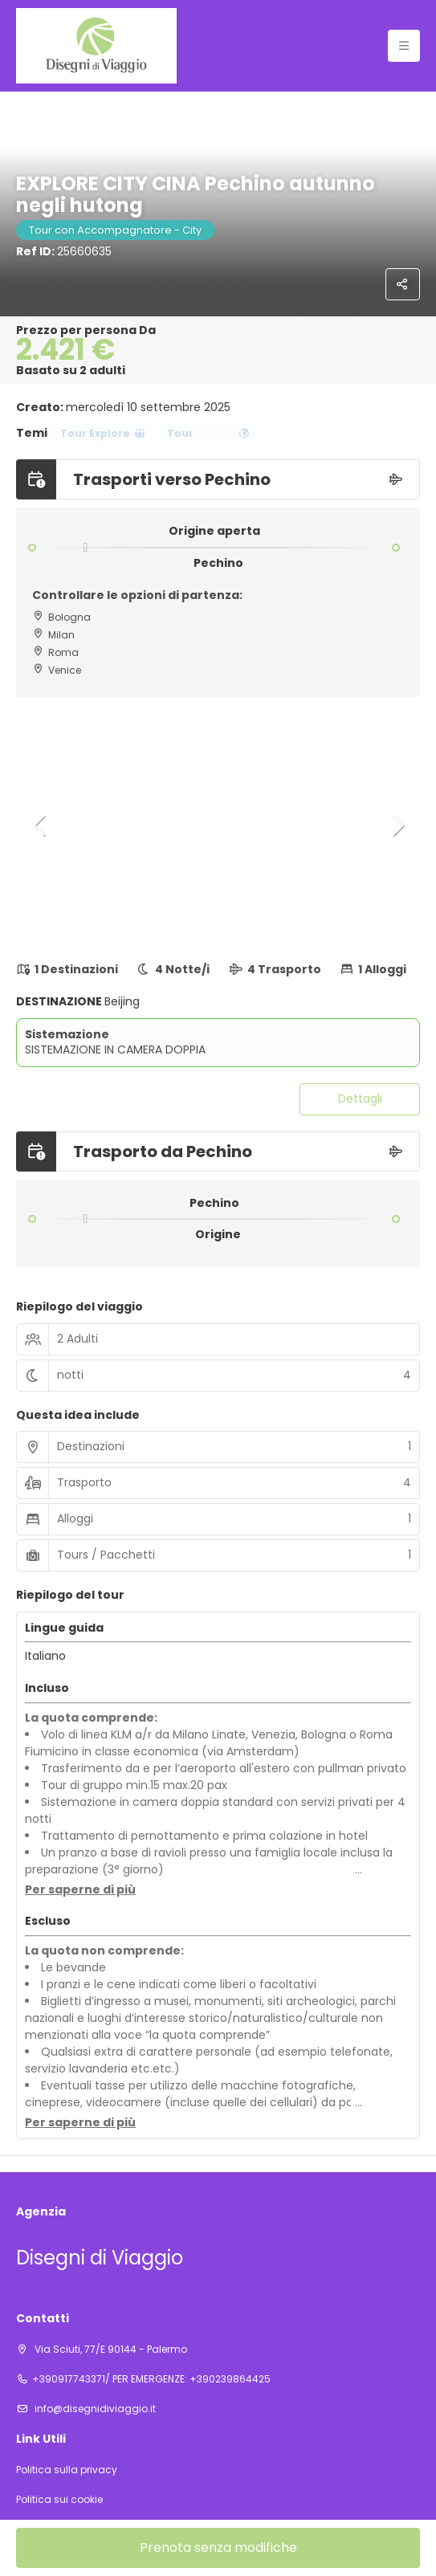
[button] (40, 825)
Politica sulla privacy (66, 2470)
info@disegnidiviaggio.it (94, 2408)
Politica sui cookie (59, 2499)
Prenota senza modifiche (218, 2547)
